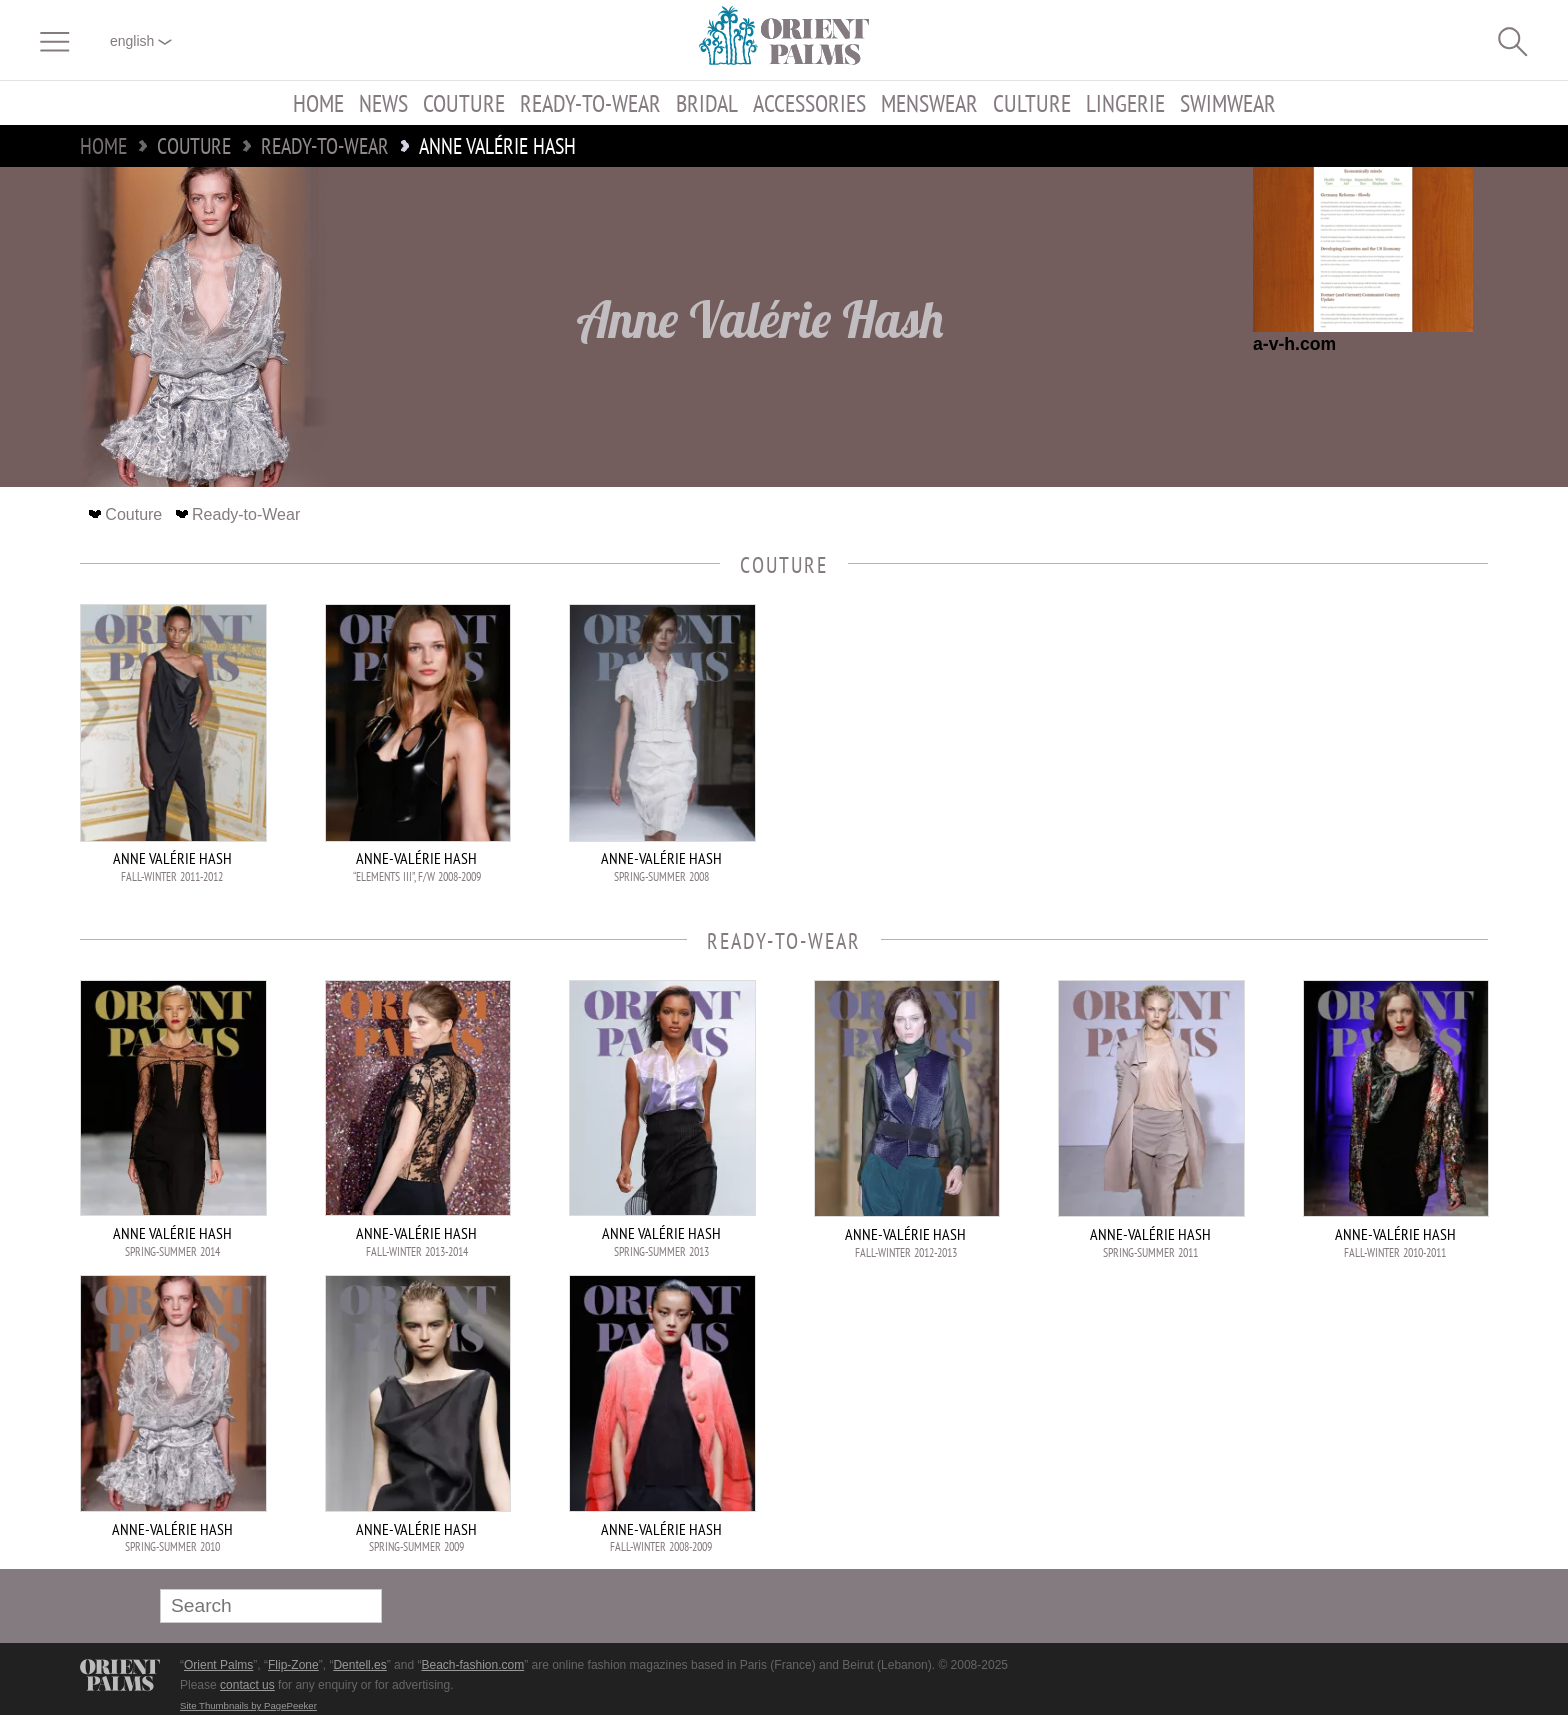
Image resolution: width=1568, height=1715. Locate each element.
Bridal (707, 103)
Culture (1032, 103)
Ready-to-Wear (590, 103)
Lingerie (1125, 103)
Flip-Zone (293, 1665)
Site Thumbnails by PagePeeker (248, 1705)
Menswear (929, 103)
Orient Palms (218, 1665)
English (141, 41)
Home (318, 103)
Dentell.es (359, 1665)
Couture (464, 103)
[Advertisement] (1348, 739)
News (383, 103)
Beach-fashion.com (472, 1665)
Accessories (809, 103)
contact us (247, 1685)
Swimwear (1228, 103)
